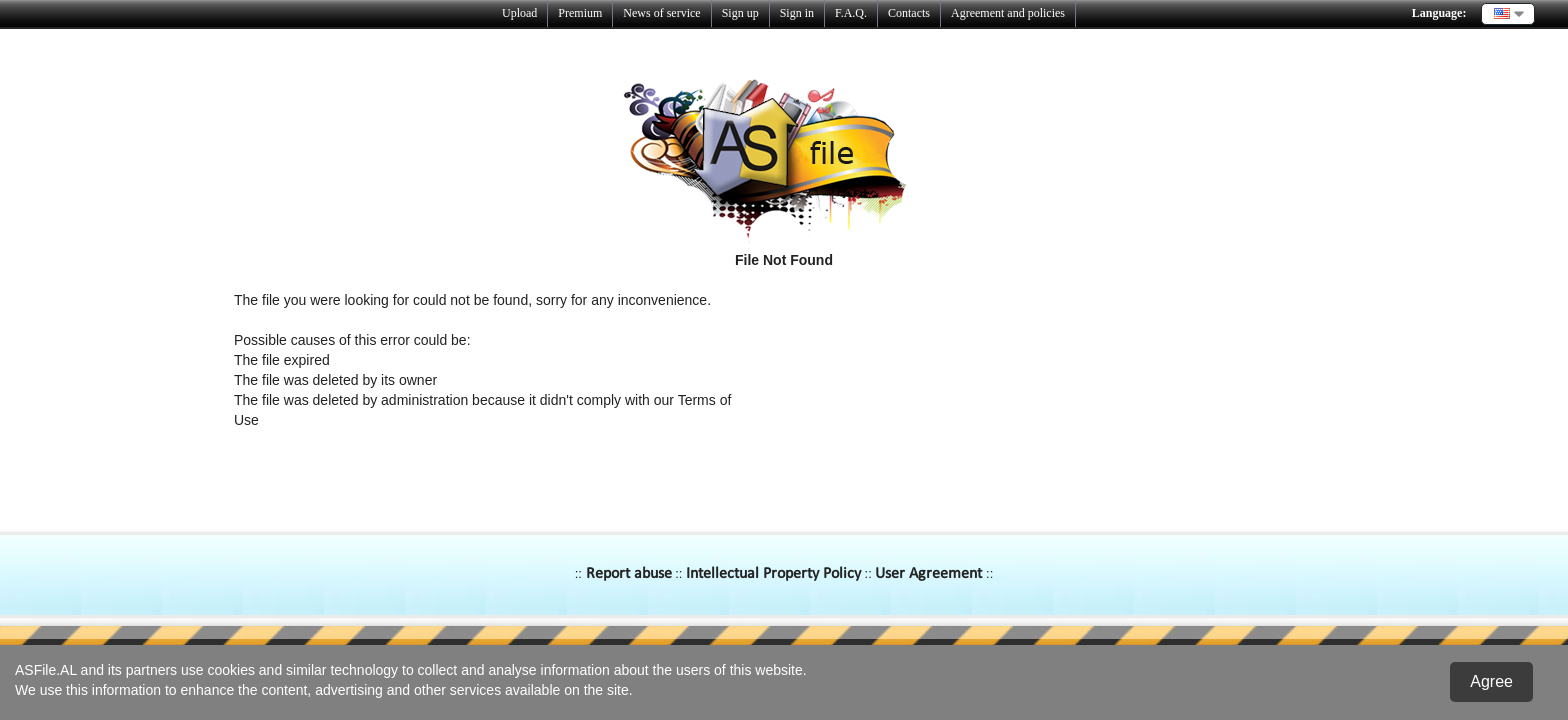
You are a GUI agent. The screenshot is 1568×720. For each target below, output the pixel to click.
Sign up (740, 13)
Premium (580, 13)
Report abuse (629, 574)
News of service (661, 13)
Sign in (797, 13)
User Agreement (928, 574)
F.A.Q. (851, 13)
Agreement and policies (1008, 13)
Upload (519, 13)
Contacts (909, 13)
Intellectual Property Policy (773, 574)
